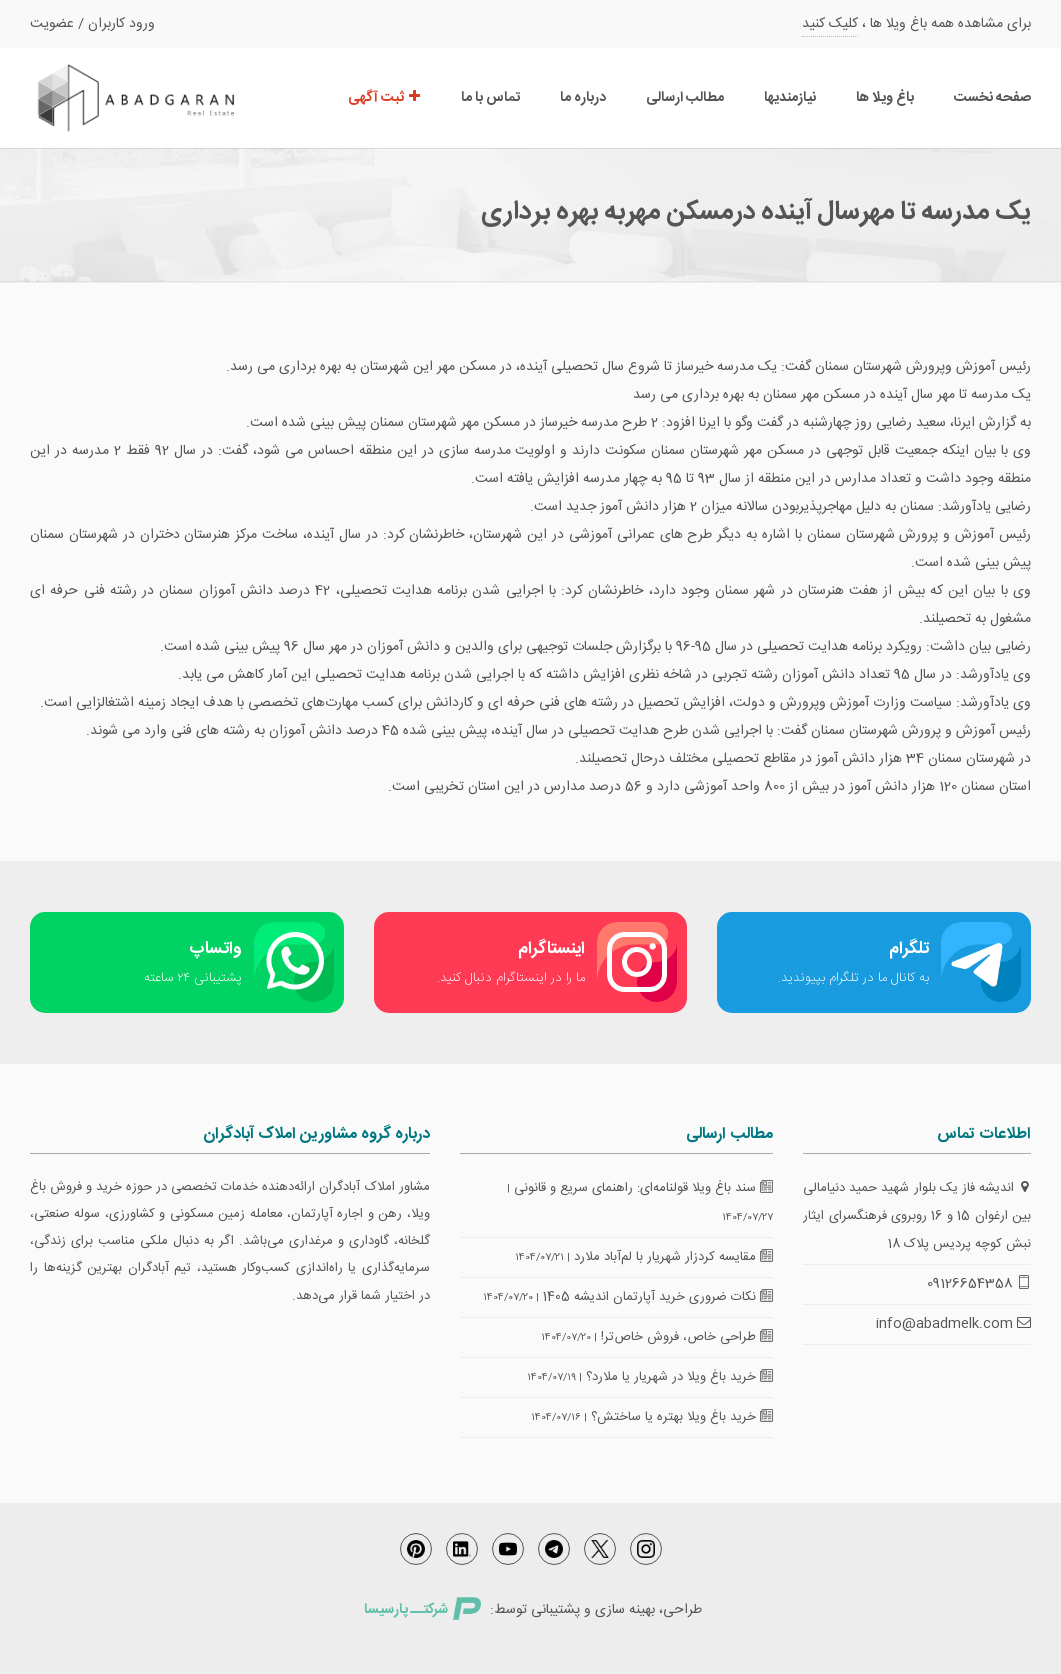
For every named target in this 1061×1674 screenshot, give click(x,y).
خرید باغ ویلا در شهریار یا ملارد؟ (679, 1377)
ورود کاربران (121, 24)
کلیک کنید (830, 24)
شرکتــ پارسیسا (422, 1610)
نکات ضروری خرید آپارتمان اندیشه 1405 (658, 1297)
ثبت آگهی (384, 98)
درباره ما (583, 98)
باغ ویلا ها (885, 98)
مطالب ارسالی (685, 98)
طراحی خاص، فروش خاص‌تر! (687, 1337)
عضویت (52, 24)
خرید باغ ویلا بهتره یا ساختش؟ (682, 1417)
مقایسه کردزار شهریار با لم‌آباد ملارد (673, 1257)
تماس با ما (490, 98)
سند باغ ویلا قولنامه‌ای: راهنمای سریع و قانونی (643, 1188)
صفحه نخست (992, 98)
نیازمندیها (790, 98)
